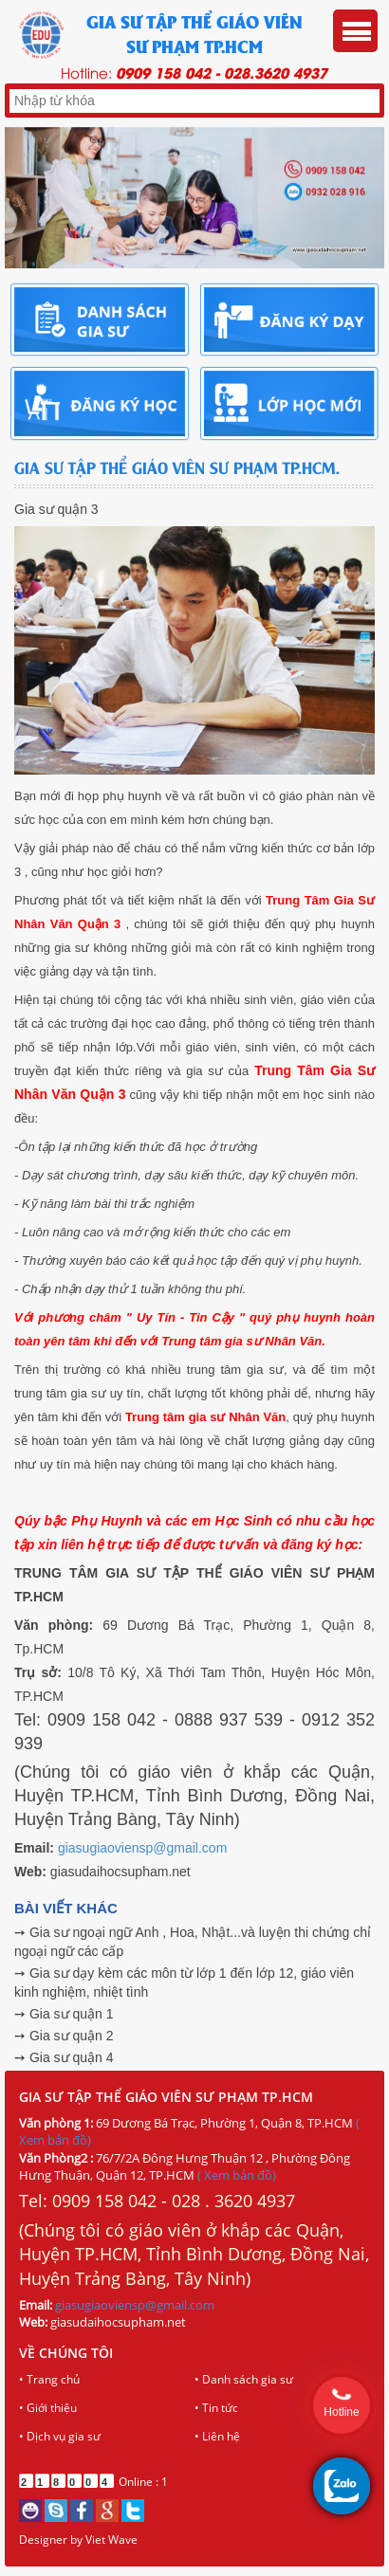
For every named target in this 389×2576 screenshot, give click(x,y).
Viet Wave (111, 2539)
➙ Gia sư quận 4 (64, 2057)
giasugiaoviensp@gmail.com (142, 1847)
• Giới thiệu (48, 2408)
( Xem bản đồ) (236, 2174)
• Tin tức (216, 2408)
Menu (355, 30)
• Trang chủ (49, 2379)
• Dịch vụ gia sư (60, 2436)
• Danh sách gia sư (243, 2379)
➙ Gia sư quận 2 (64, 2035)
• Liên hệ (217, 2436)
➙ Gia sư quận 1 (64, 2013)
